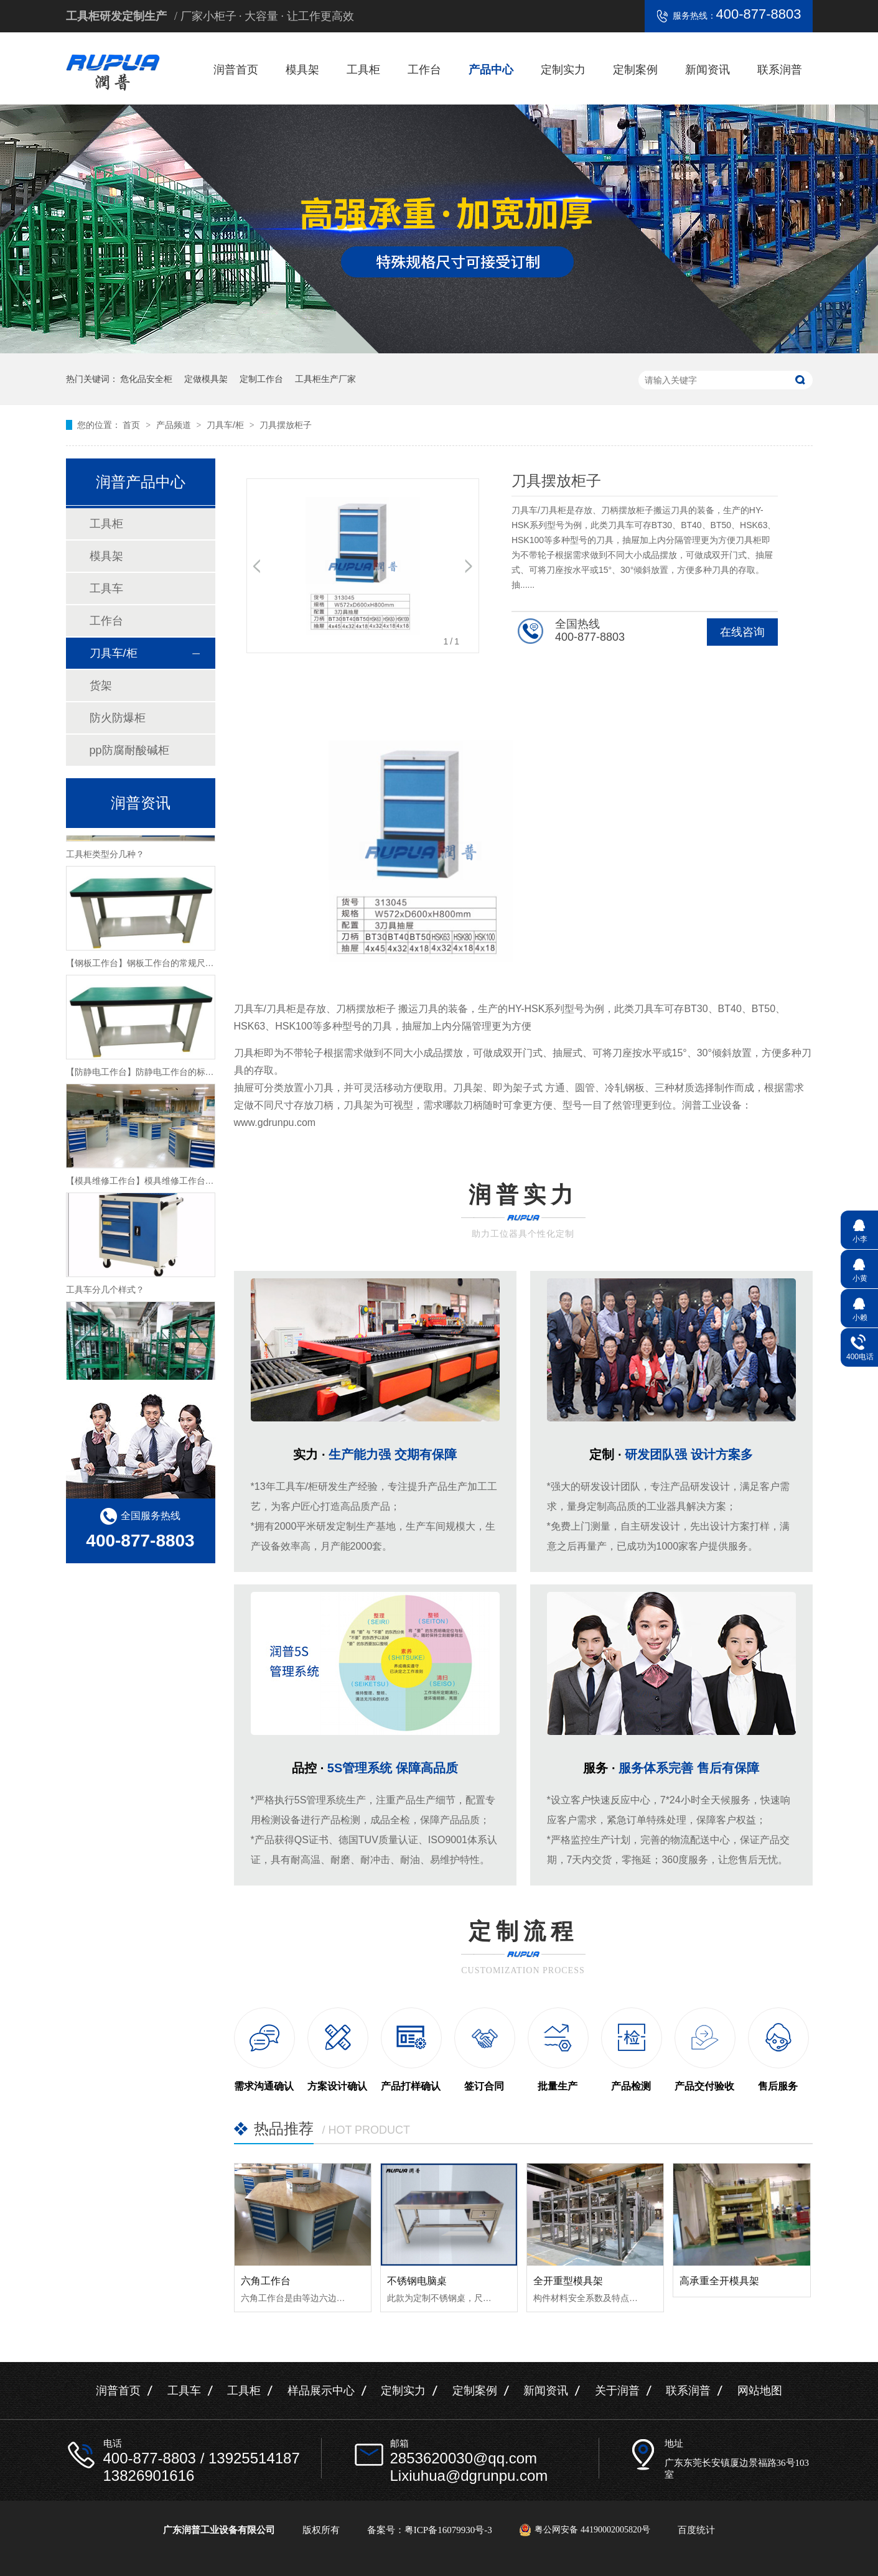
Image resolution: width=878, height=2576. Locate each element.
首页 (132, 425)
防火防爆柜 (118, 718)
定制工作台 (261, 379)
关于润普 (617, 2390)
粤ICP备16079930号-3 (448, 2530)
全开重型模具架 (568, 2281)
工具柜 (363, 69)
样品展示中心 (321, 2390)
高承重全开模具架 (719, 2281)
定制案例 (635, 69)
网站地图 (759, 2390)
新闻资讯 (707, 69)
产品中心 (491, 69)
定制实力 (563, 69)
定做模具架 (206, 379)
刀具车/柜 (226, 425)
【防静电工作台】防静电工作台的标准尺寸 (148, 1076)
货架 (101, 685)
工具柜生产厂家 (325, 379)
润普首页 (235, 69)
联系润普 (779, 69)
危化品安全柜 (146, 379)
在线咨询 (742, 632)
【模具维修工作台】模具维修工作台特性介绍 (153, 1185)
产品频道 (175, 425)
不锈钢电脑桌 (417, 2281)
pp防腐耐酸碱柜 (129, 750)
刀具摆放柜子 (285, 425)
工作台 (424, 69)
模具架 (302, 69)
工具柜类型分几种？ (105, 858)
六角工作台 (266, 2281)
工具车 (106, 588)
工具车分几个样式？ (105, 1294)
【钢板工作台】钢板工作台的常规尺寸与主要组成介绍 (170, 967)
